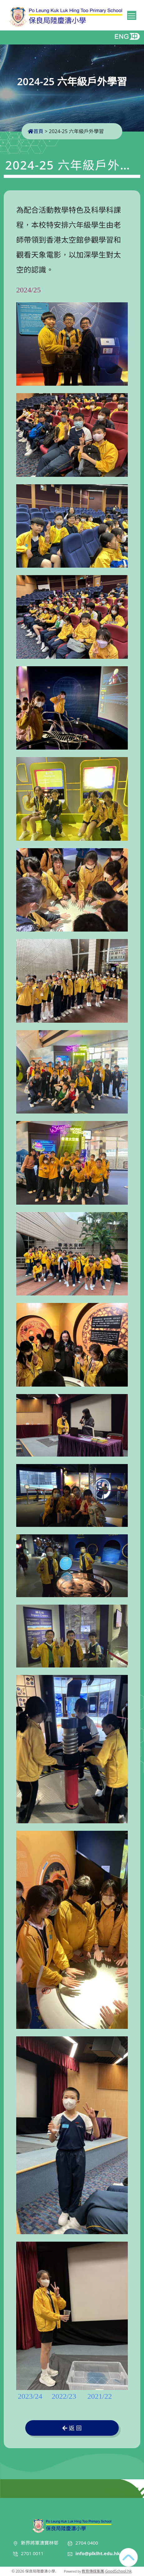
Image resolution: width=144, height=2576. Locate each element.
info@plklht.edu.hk (97, 2553)
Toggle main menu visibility (132, 14)
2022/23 (64, 2396)
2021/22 (99, 2396)
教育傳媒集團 (93, 2571)
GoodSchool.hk (118, 2571)
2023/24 (30, 2396)
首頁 (35, 131)
